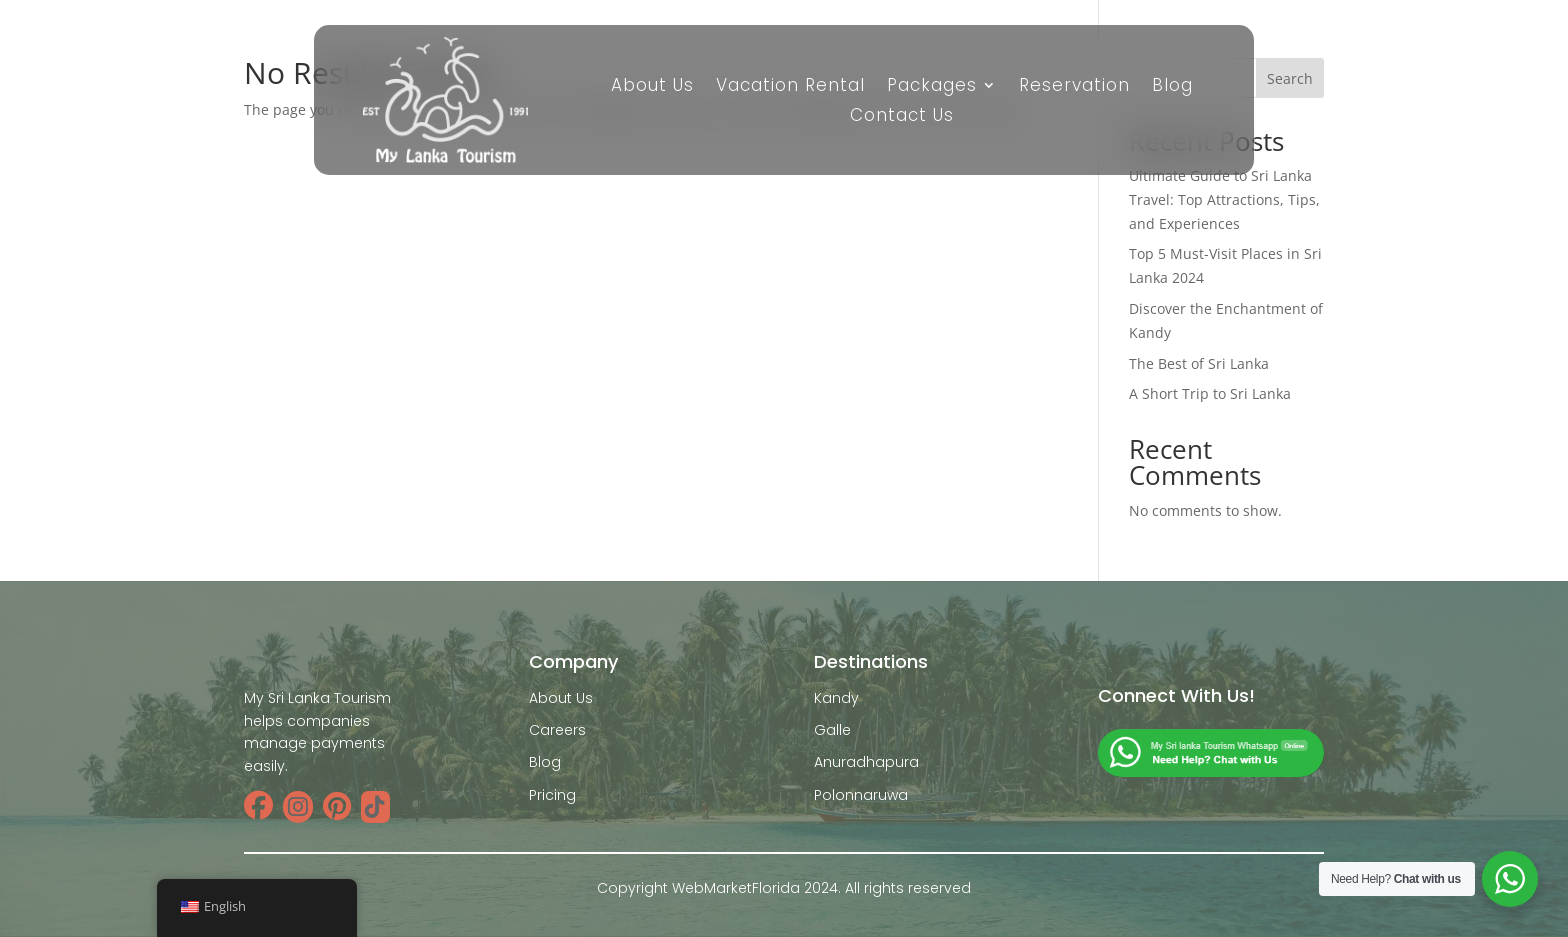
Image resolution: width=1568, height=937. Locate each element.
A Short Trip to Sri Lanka (1210, 393)
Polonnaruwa (861, 795)
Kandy (836, 698)
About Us (652, 87)
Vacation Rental (790, 87)
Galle (832, 730)
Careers (557, 730)
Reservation (1074, 87)
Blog (1172, 87)
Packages (932, 87)
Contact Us (902, 117)
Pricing (552, 795)
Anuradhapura (866, 762)
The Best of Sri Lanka (1199, 363)
